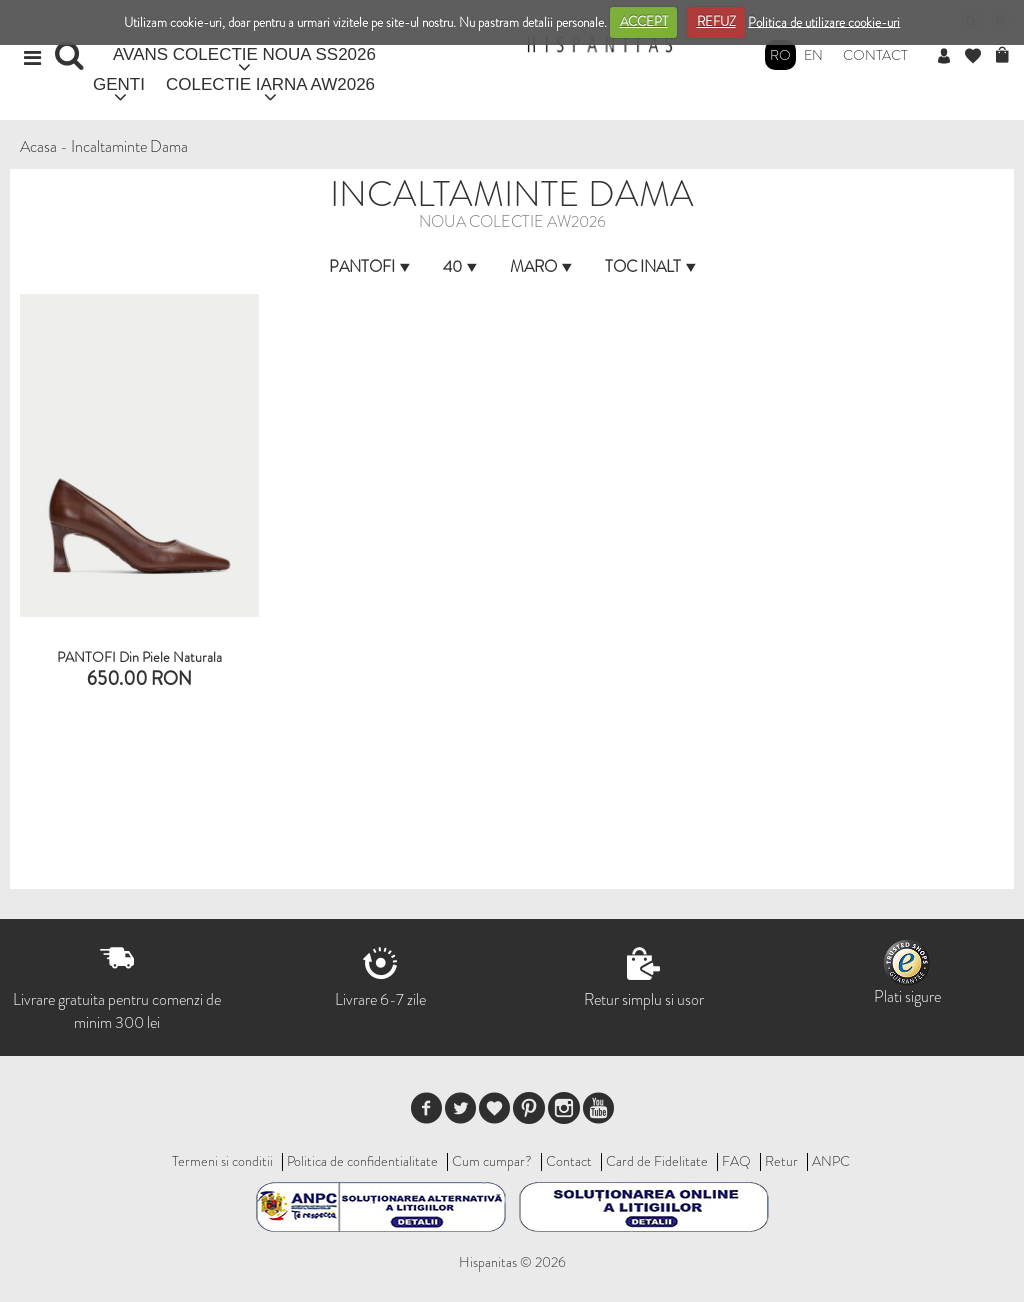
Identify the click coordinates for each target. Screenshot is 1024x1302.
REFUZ (716, 21)
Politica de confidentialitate (362, 1161)
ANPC (831, 1161)
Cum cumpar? (492, 1161)
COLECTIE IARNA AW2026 (270, 84)
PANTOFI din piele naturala (139, 657)
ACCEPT (644, 21)
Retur (781, 1161)
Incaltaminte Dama (129, 146)
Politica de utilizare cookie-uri (824, 21)
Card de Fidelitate (657, 1161)
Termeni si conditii (222, 1161)
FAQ (736, 1161)
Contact (875, 55)
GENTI (119, 84)
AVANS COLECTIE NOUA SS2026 (244, 54)
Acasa (38, 146)
